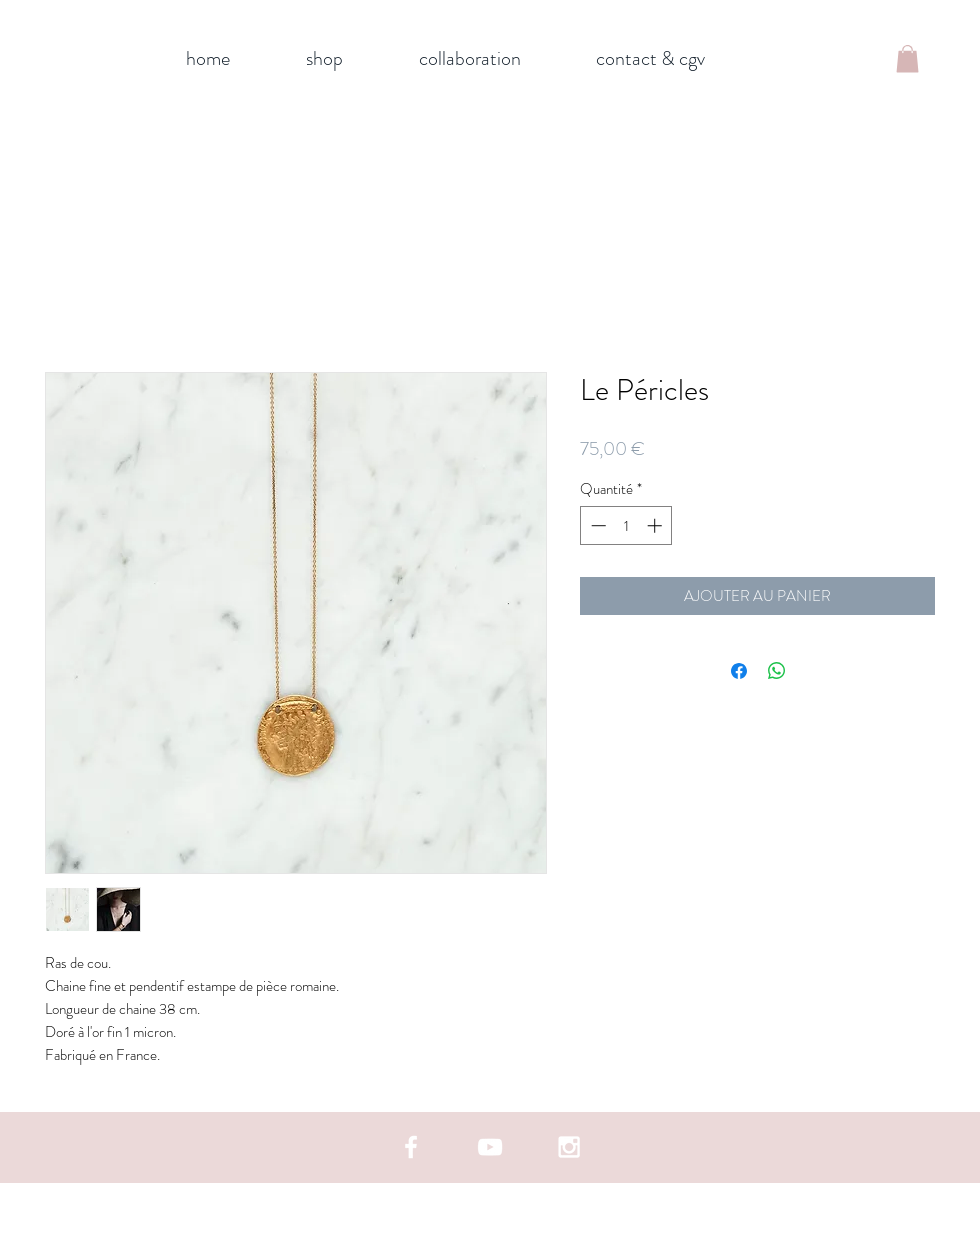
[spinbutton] (626, 525)
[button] (907, 58)
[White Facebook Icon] (411, 1147)
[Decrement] (596, 525)
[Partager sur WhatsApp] (777, 671)
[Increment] (656, 525)
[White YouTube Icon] (490, 1147)
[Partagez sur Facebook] (739, 671)
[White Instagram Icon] (569, 1147)
